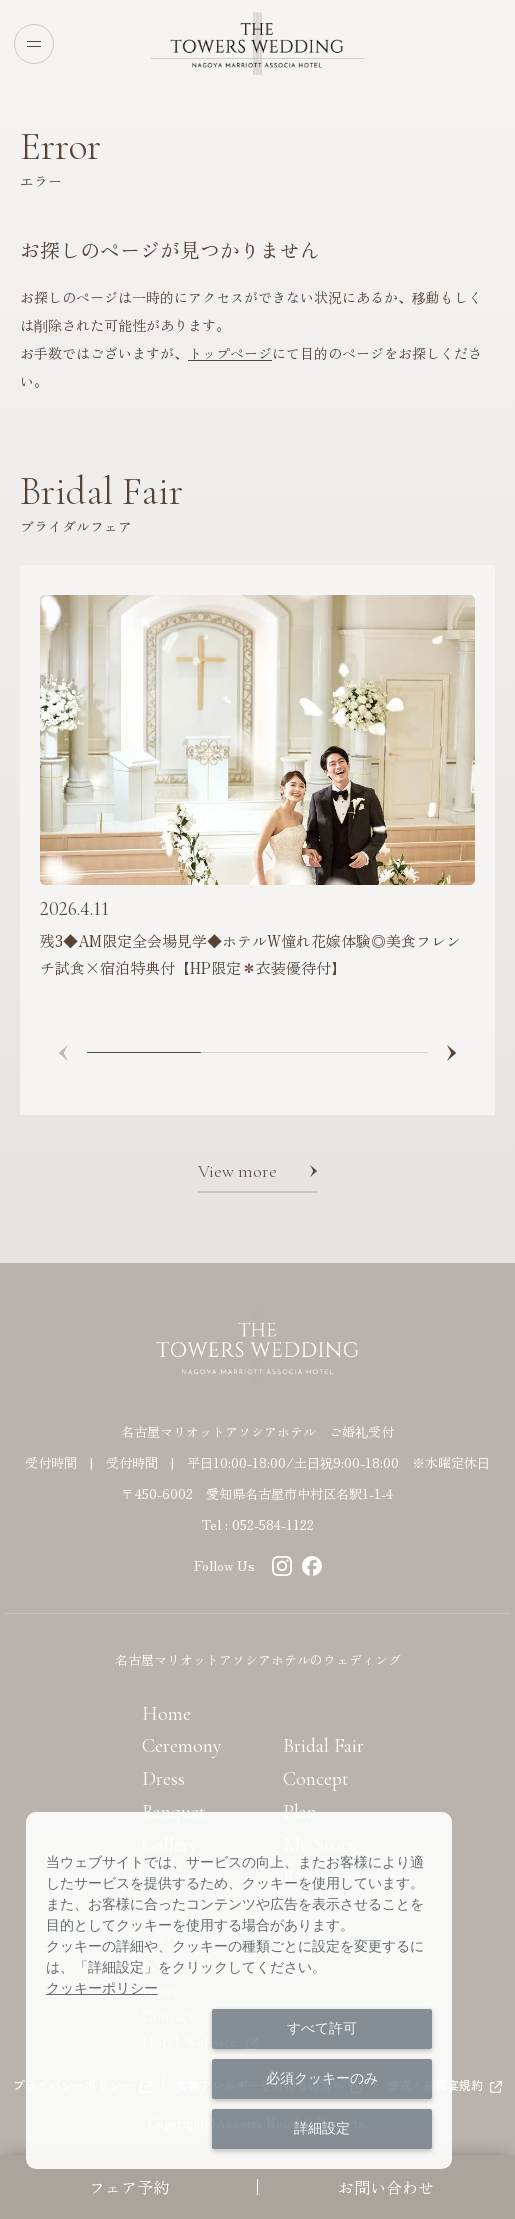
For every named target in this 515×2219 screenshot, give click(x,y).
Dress (163, 1779)
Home (166, 1714)
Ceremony (182, 1746)
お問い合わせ (386, 2187)
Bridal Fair (323, 1746)
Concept (316, 1779)
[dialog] (239, 1990)
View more (237, 1171)
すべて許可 (322, 2028)
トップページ (230, 353)
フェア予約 (129, 2187)
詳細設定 (322, 2128)
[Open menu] (34, 44)
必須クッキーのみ (322, 2078)
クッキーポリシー (102, 1988)
